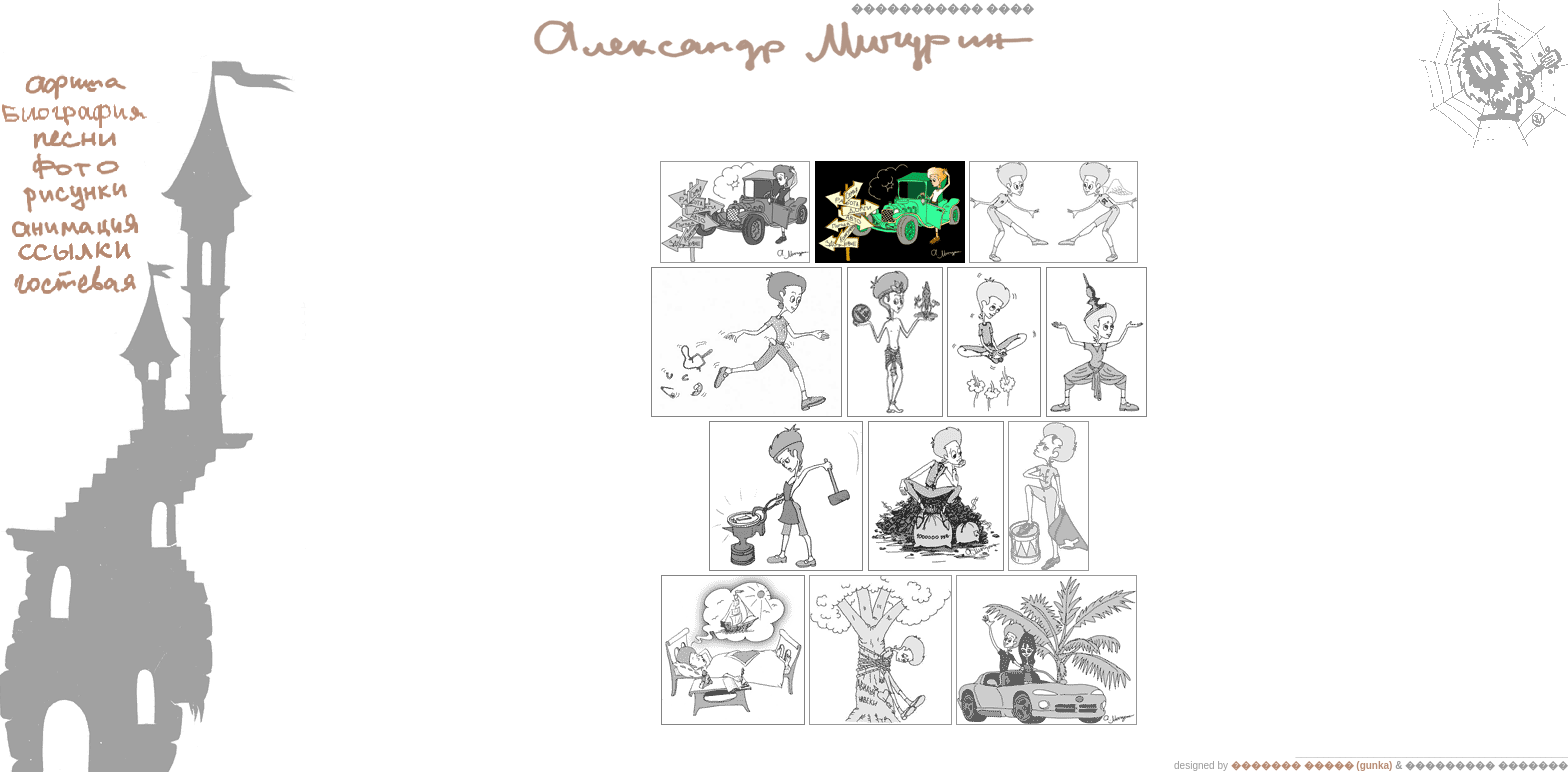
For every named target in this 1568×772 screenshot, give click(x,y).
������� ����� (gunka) (1312, 765)
